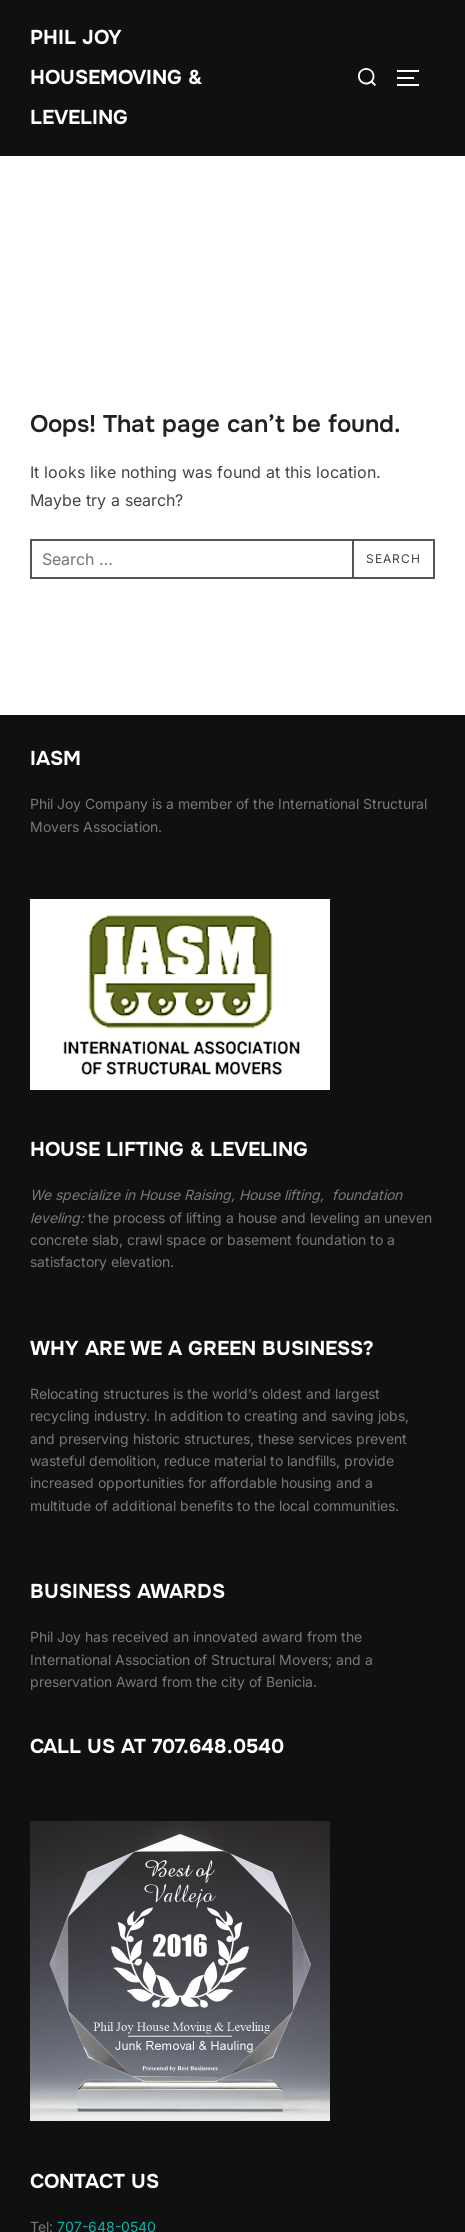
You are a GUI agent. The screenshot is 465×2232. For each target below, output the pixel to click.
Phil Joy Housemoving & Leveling (116, 77)
